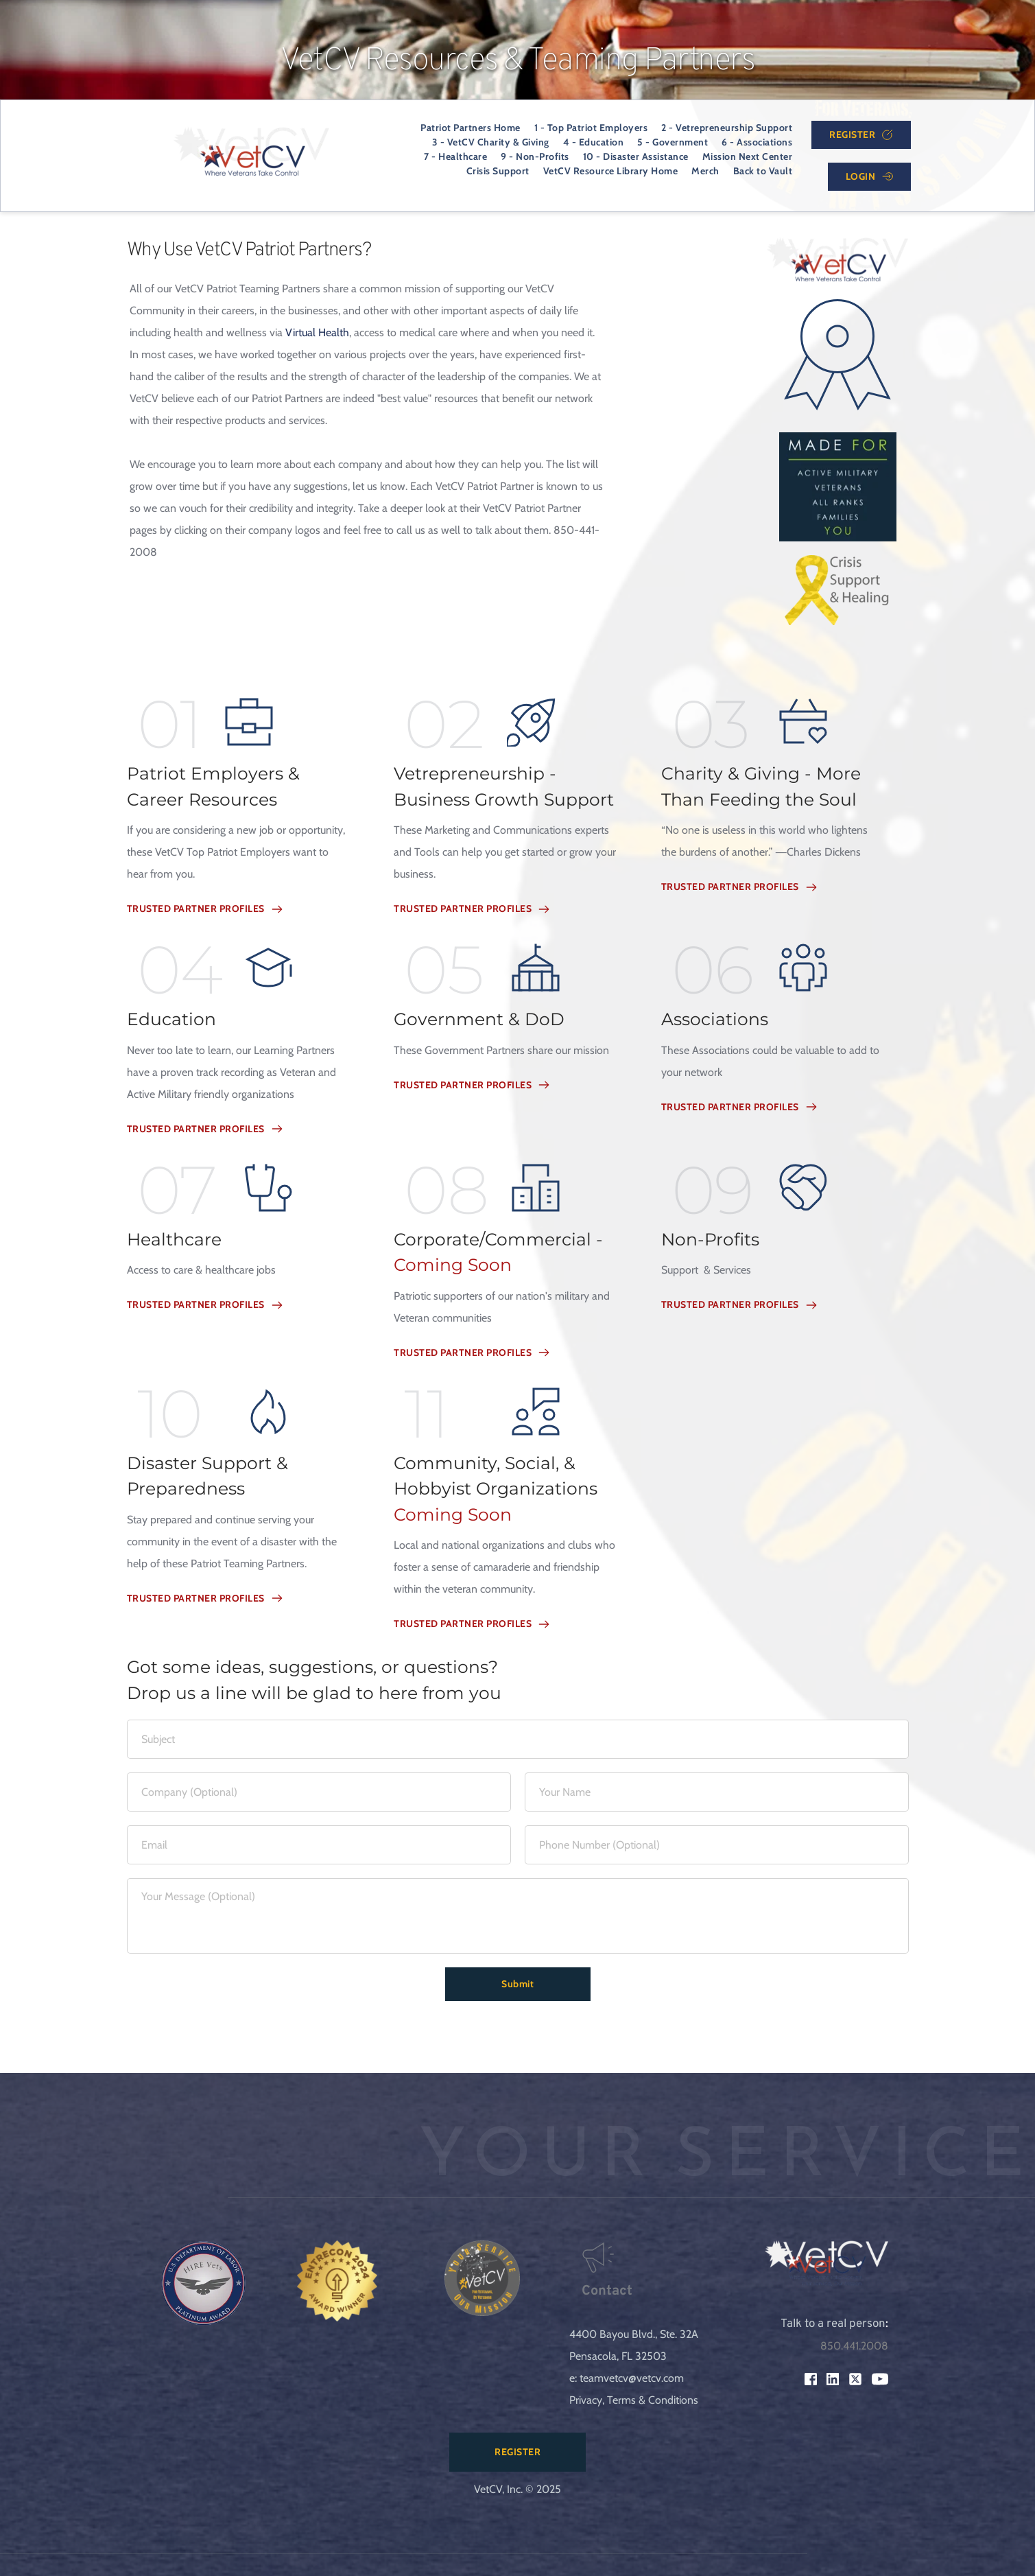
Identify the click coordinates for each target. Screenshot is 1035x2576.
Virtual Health (317, 332)
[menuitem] (470, 128)
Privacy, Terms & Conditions (633, 2400)
